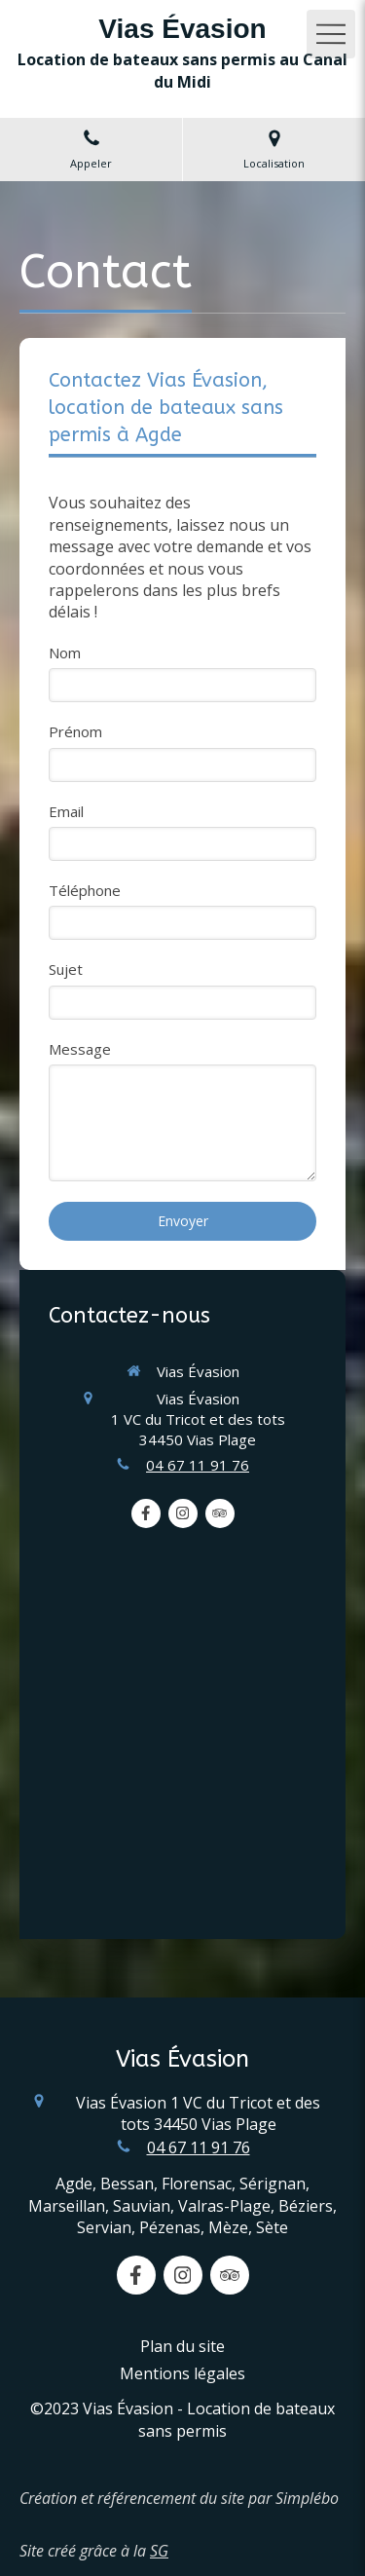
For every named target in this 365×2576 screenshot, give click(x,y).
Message (80, 1049)
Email (66, 811)
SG (159, 2550)
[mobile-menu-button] (331, 34)
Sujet (66, 969)
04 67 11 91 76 (197, 1465)
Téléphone (85, 890)
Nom (65, 652)
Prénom (75, 731)
